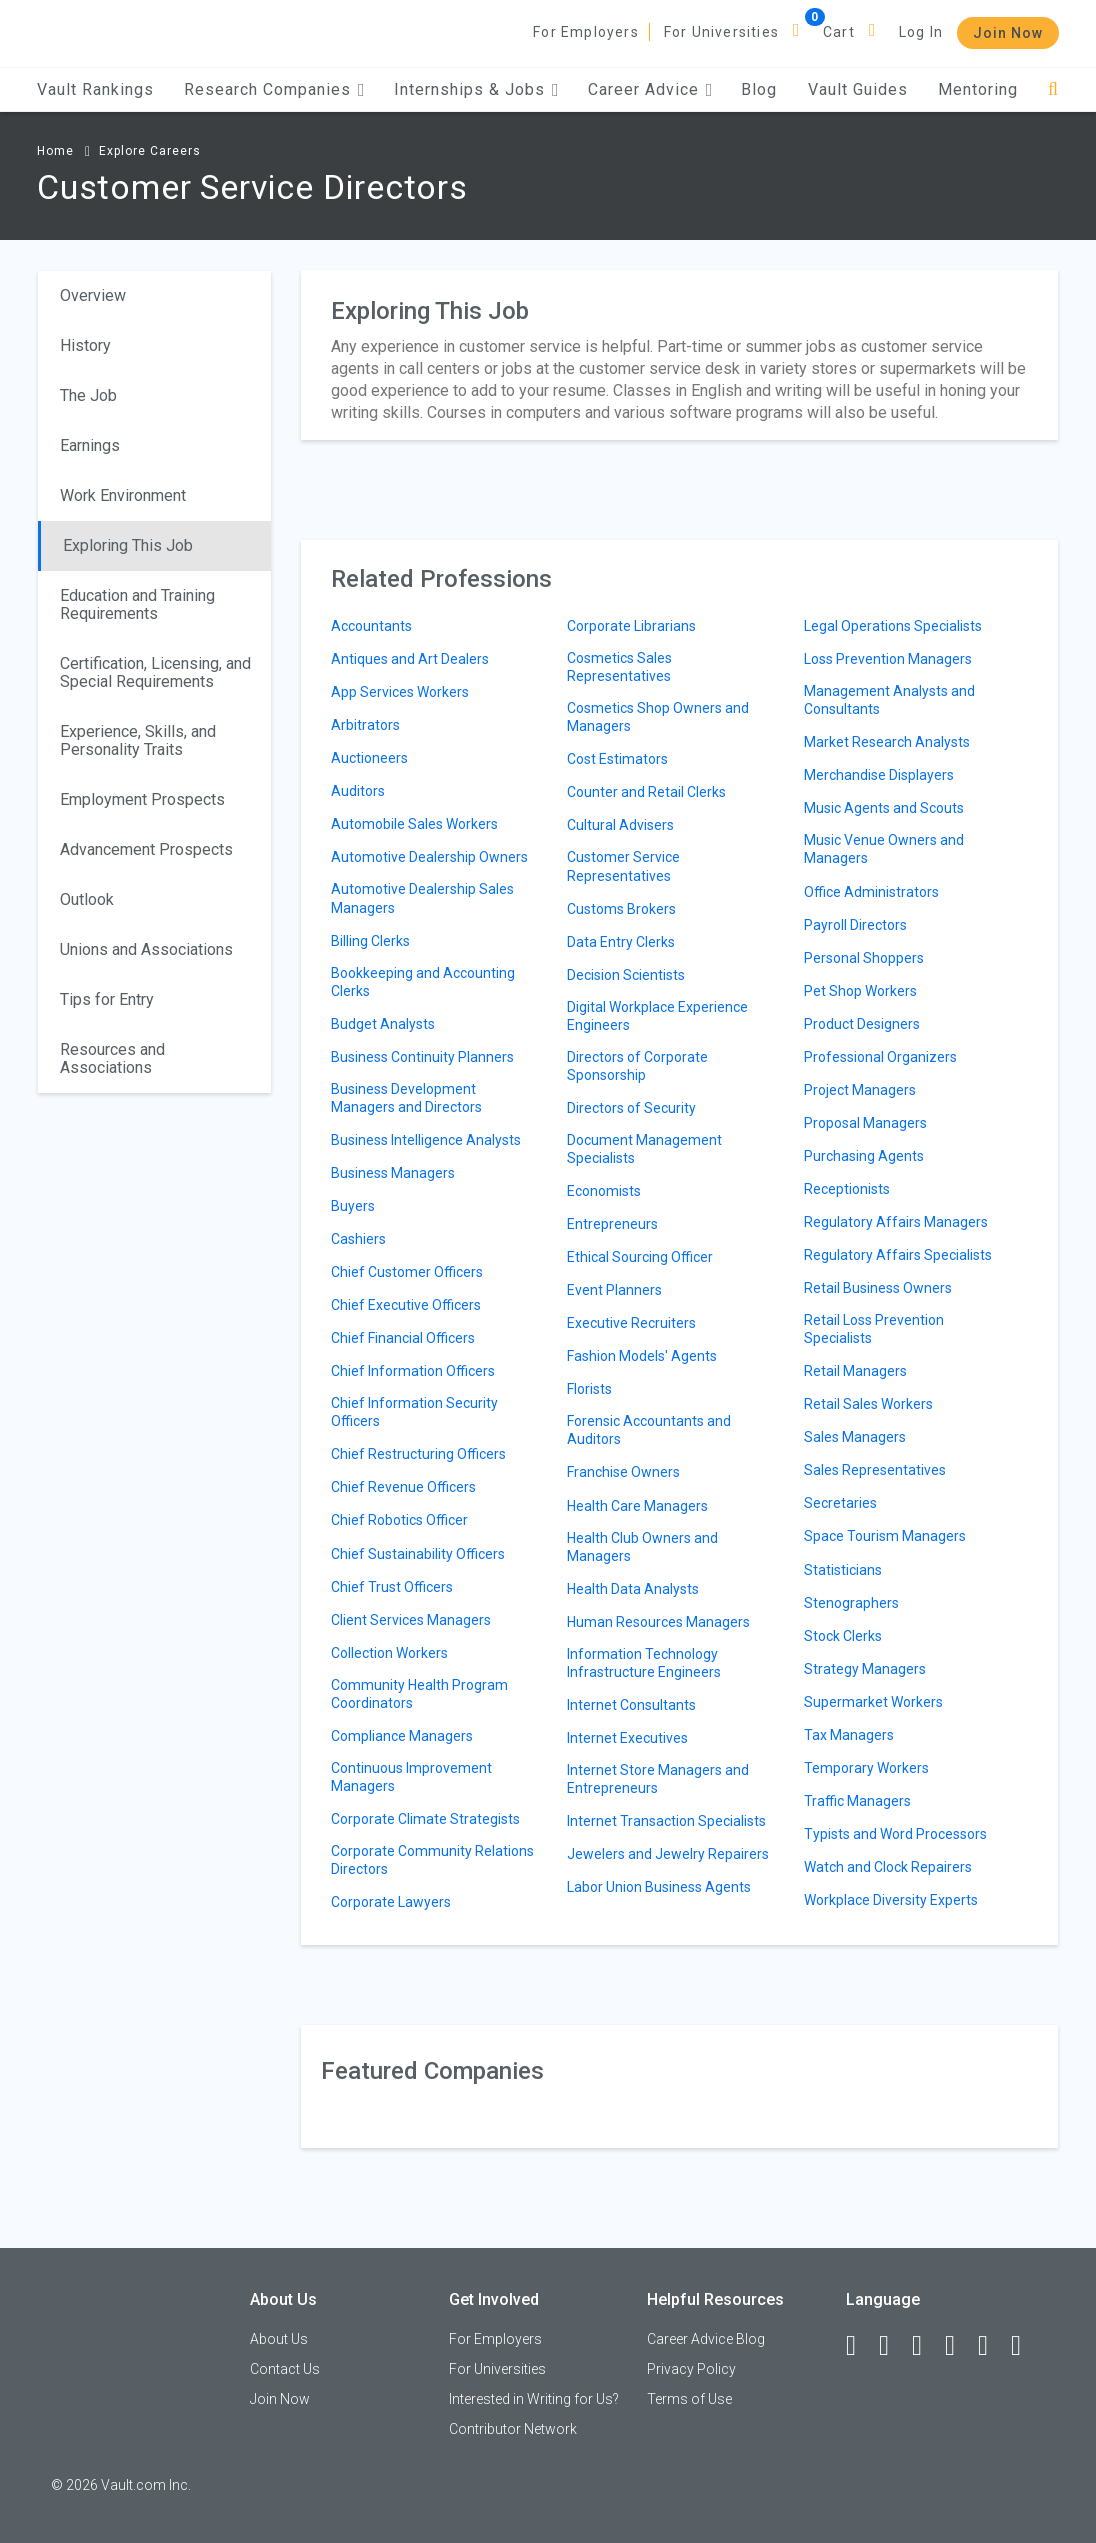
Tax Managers (849, 1735)
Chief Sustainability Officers (418, 1554)
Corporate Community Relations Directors (432, 1860)
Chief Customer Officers (407, 1272)
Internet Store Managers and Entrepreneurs (658, 1779)
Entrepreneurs (612, 1224)
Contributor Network (513, 2429)
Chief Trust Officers (392, 1587)
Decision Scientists (626, 975)
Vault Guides (858, 89)
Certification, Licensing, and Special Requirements (155, 672)
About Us (279, 2339)
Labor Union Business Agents (659, 1887)
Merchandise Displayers (879, 775)
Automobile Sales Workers (414, 824)
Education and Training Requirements (137, 604)
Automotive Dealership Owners (429, 857)
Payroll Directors (855, 925)
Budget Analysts (383, 1024)
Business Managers (393, 1173)
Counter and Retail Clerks (646, 792)
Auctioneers (369, 758)
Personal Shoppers (864, 958)
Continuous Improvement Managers (411, 1777)
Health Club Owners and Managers (642, 1547)
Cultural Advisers (620, 825)
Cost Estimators (617, 759)
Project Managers (860, 1090)
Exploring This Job (128, 545)
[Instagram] (959, 2346)
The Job (88, 395)
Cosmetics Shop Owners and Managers (658, 717)
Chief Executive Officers (406, 1305)
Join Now (1008, 33)
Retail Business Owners (878, 1288)
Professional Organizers (880, 1057)
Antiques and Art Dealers (410, 659)
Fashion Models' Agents (642, 1356)
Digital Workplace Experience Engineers (657, 1016)
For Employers (586, 32)
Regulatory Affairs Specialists (898, 1255)
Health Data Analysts (633, 1589)
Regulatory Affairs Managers (896, 1222)
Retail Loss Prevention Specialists (874, 1329)
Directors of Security (631, 1108)
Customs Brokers (621, 909)
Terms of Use (689, 2399)
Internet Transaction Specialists (666, 1821)
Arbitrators (365, 725)
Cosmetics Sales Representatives (619, 667)
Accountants (371, 626)
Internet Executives (627, 1738)
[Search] (1053, 89)
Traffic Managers (857, 1801)
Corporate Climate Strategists (425, 1819)
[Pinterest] (992, 2346)
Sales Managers (855, 1437)
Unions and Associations (146, 949)
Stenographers (851, 1603)
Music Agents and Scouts (884, 808)
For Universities (721, 32)
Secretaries (840, 1503)
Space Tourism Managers (885, 1536)
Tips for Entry (107, 999)
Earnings (90, 445)
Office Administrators (871, 892)
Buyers (353, 1206)
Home (55, 151)
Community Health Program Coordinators (419, 1694)
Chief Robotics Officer (399, 1520)
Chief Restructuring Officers (418, 1454)
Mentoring (978, 89)
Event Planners (614, 1290)
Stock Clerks (843, 1636)
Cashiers (358, 1239)
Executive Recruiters (631, 1323)
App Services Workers (400, 692)
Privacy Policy (691, 2369)
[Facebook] (860, 2346)
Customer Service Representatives (623, 866)
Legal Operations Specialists (893, 626)
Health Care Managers (637, 1506)
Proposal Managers (865, 1123)
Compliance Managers (402, 1736)
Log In (921, 32)
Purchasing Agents (864, 1156)
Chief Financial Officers (403, 1338)
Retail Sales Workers (868, 1404)
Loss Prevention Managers (888, 659)
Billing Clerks (370, 941)
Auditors (358, 791)
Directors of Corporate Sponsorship (637, 1066)
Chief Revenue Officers (403, 1487)
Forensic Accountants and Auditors (649, 1430)
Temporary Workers (866, 1768)
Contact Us (285, 2369)
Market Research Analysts (887, 742)
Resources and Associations (112, 1058)
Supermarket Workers (873, 1702)
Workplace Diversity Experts (891, 1900)
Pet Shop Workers (860, 991)
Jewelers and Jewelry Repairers (668, 1854)
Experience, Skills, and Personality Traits (138, 740)
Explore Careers (150, 151)
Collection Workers (389, 1653)
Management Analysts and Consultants (889, 700)
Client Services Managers (411, 1620)
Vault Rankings (95, 89)
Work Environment (123, 495)
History (85, 345)
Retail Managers (855, 1371)
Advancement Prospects (146, 849)
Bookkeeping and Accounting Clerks (423, 982)
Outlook (87, 899)
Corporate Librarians (631, 626)
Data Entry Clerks (621, 942)
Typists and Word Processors (895, 1834)
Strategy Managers (865, 1669)
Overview (93, 295)
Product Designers (862, 1024)
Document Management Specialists (644, 1149)
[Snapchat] (1025, 2346)
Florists (589, 1389)
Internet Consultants (631, 1705)
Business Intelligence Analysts (426, 1140)
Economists (604, 1191)
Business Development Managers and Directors (406, 1098)
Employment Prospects (142, 799)
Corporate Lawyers (391, 1902)
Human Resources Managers (658, 1622)
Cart (839, 32)
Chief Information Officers (413, 1371)
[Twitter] (926, 2346)
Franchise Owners (623, 1472)
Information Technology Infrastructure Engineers (644, 1663)
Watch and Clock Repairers (888, 1867)
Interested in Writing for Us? (534, 2399)
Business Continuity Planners (422, 1057)
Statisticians (843, 1570)
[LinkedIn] (893, 2346)
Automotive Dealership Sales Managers (422, 898)
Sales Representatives (875, 1470)
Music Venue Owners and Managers (884, 849)
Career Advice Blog (706, 2339)
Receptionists (847, 1189)
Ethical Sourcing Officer (640, 1257)
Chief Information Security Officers (414, 1412)
